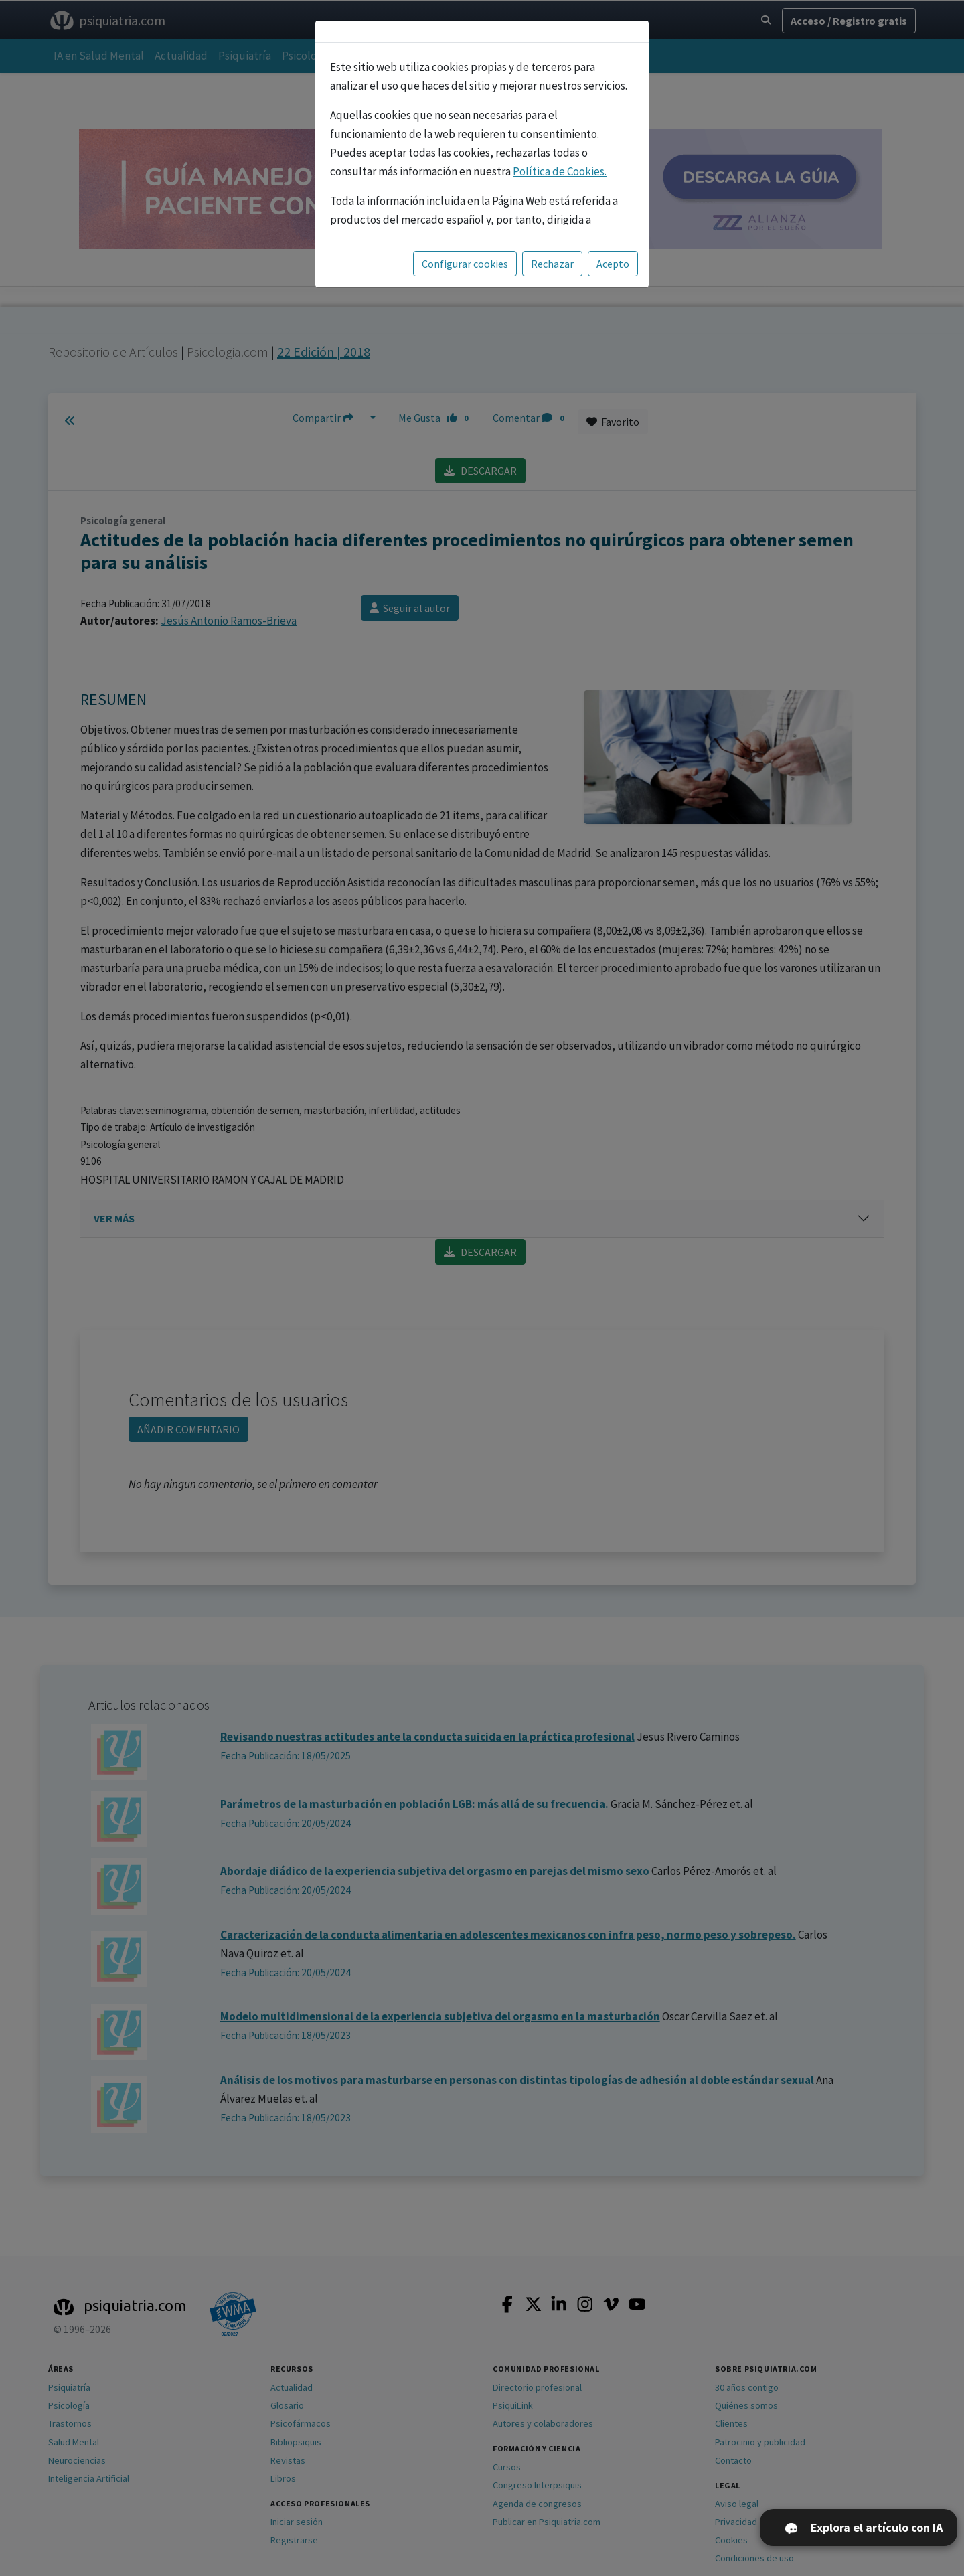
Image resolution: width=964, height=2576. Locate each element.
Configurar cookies (465, 263)
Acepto (612, 263)
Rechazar (552, 263)
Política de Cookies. (560, 171)
